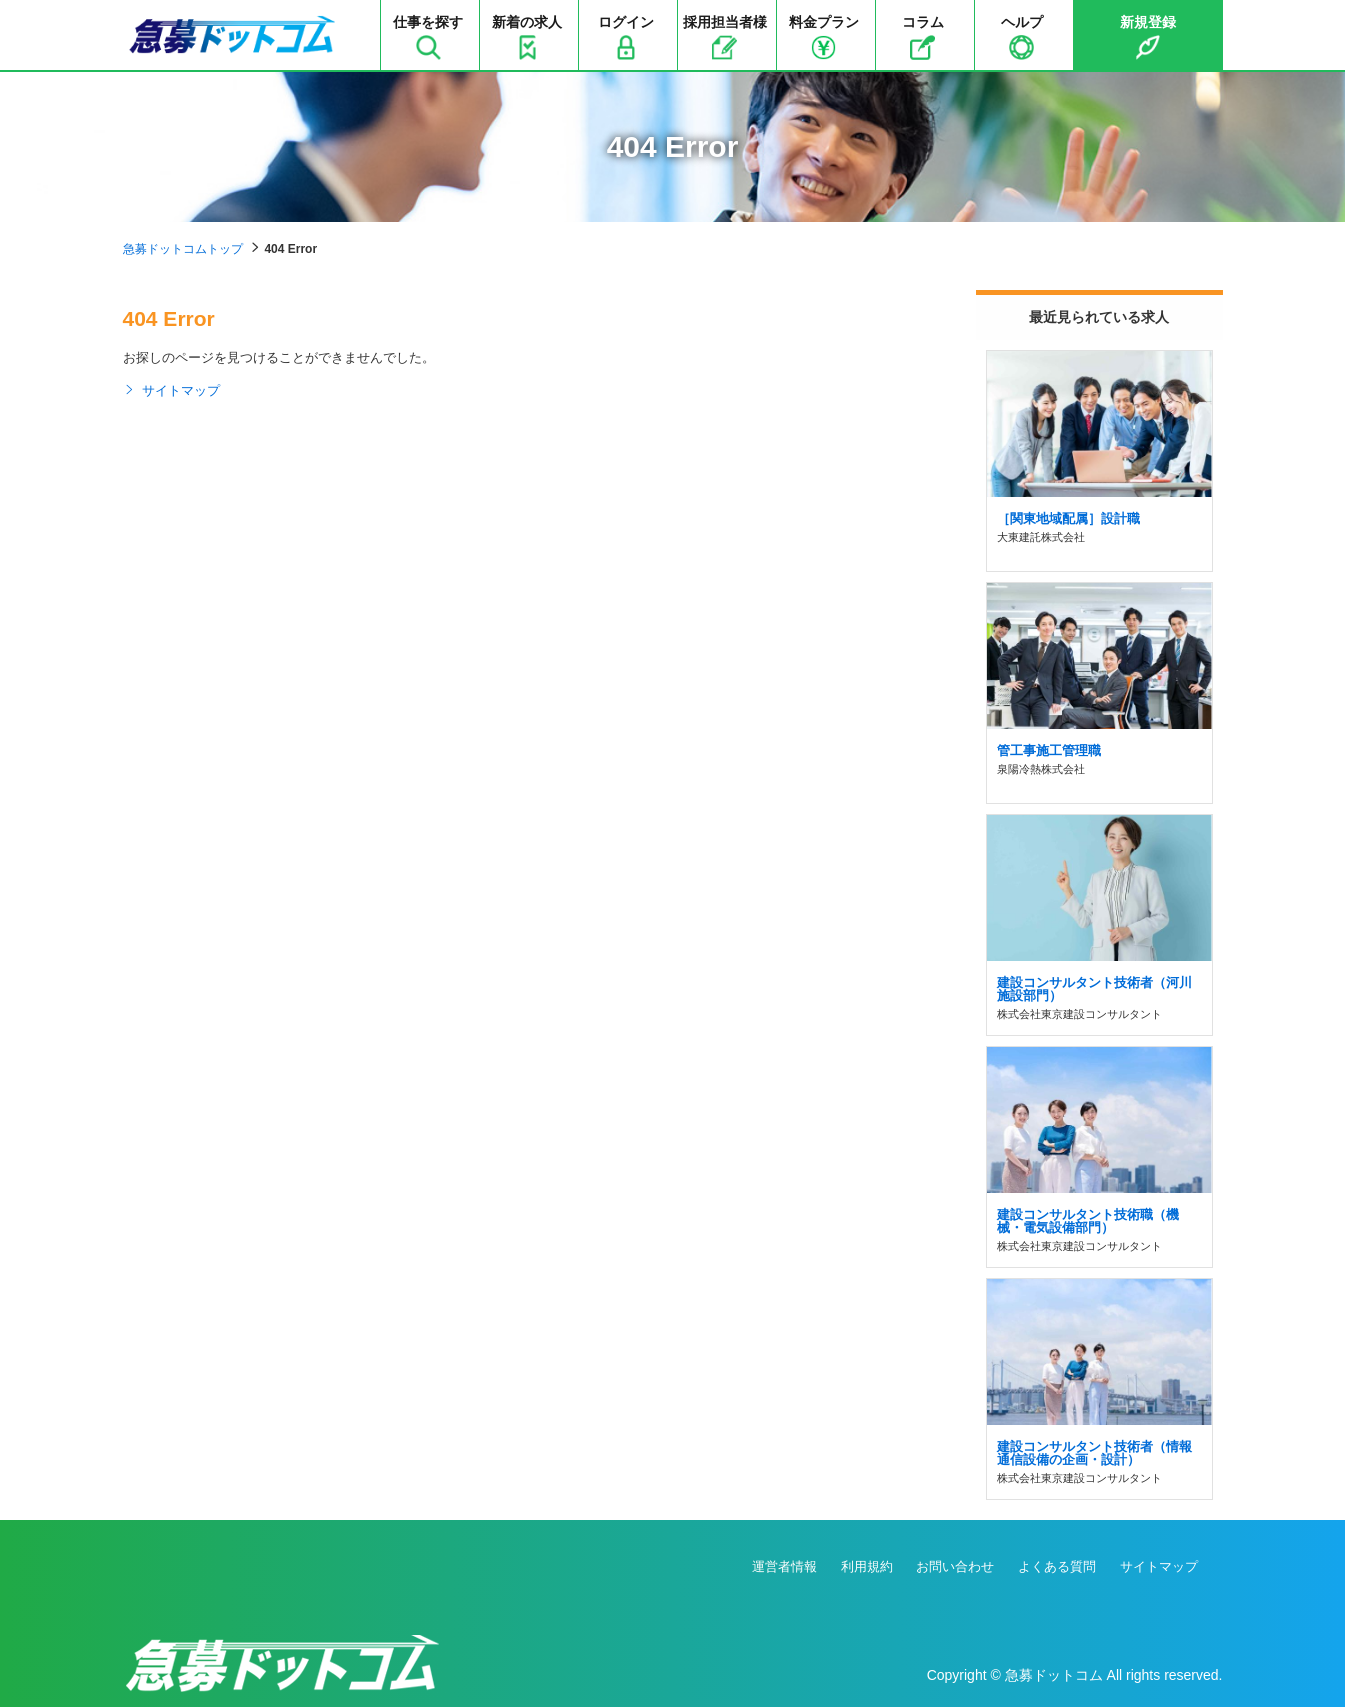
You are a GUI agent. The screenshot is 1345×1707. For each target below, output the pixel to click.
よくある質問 (1057, 1566)
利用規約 (867, 1566)
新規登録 (1148, 37)
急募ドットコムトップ (183, 249)
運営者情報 (784, 1566)
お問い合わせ (955, 1566)
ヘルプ (1022, 37)
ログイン (626, 37)
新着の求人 (527, 37)
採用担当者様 (725, 37)
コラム (923, 37)
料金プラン (824, 37)
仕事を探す (428, 37)
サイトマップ (171, 391)
